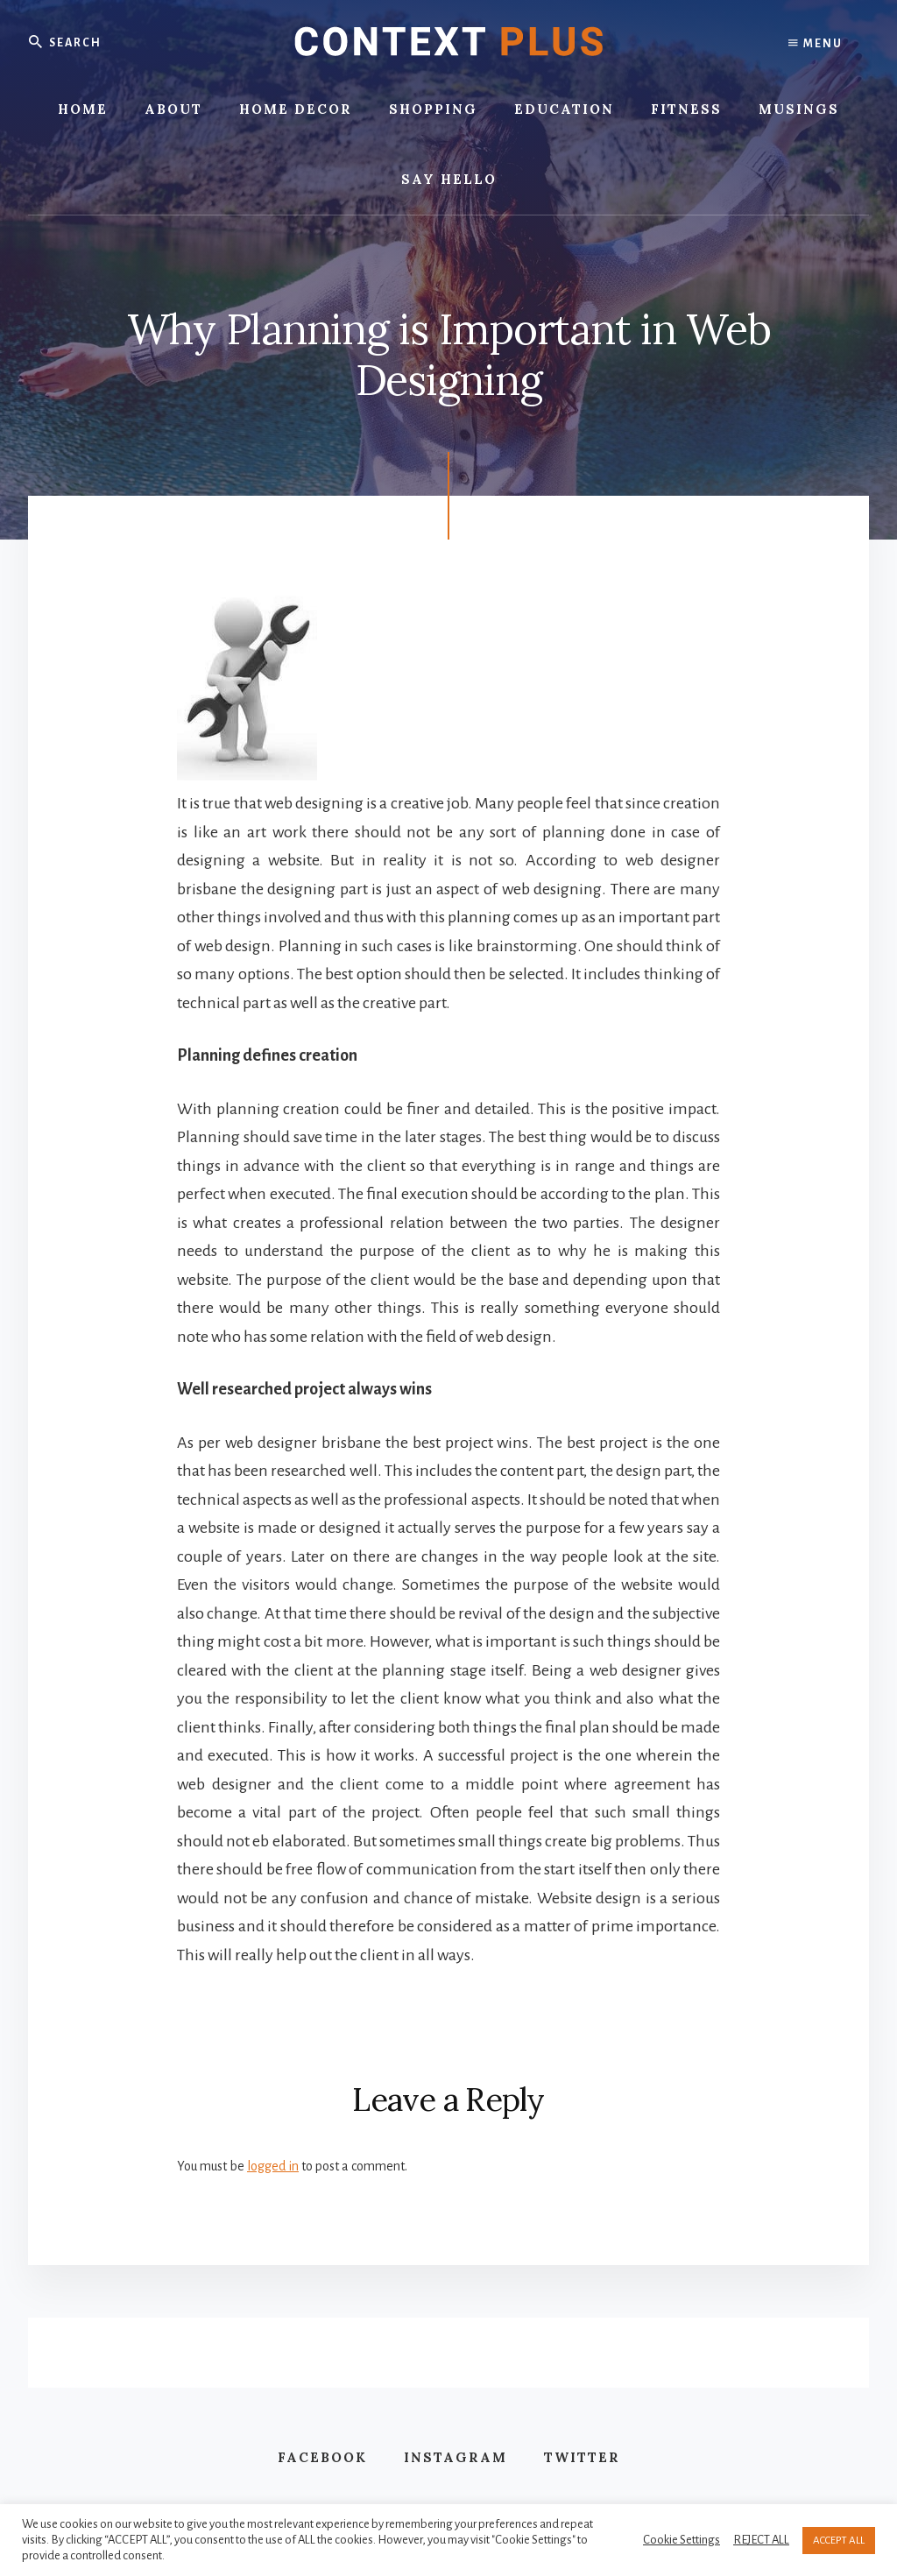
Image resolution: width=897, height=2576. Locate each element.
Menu (815, 44)
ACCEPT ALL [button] (839, 2540)
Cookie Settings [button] (681, 2539)
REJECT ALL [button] (761, 2539)
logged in (273, 2166)
